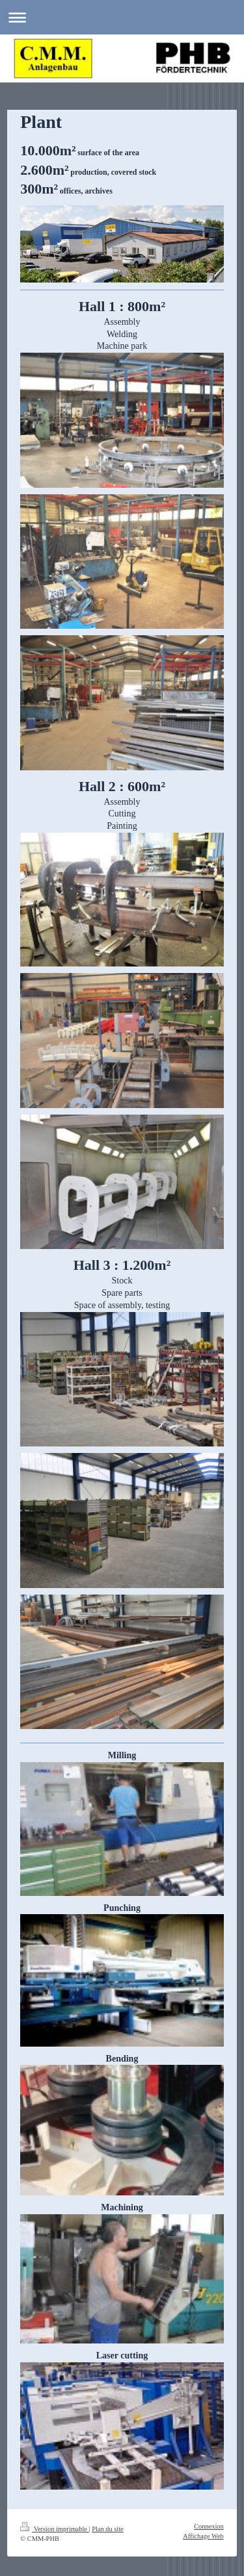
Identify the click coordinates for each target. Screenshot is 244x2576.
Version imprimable (54, 2528)
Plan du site (108, 2528)
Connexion (209, 2526)
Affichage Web (203, 2536)
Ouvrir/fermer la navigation (122, 17)
